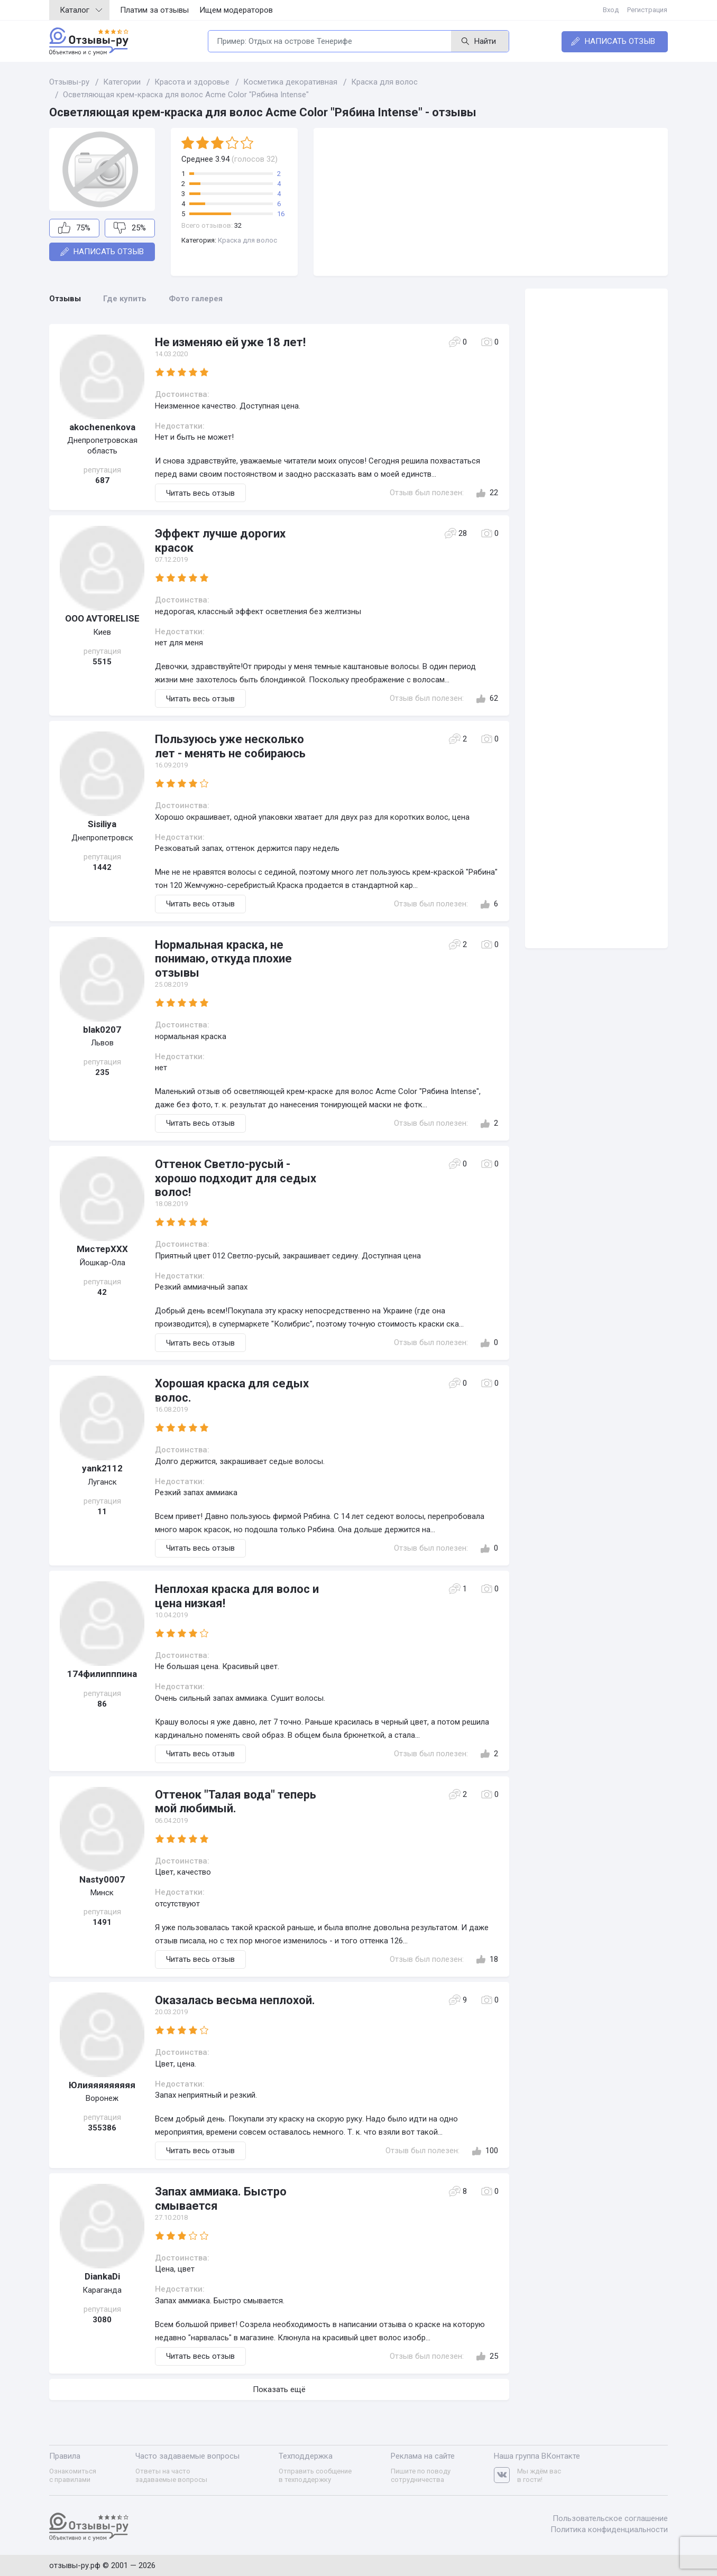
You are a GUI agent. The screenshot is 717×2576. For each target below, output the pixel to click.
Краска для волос (247, 240)
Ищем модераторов (236, 10)
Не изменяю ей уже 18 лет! (230, 342)
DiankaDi (102, 2276)
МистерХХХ (102, 1249)
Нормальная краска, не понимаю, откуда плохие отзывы (223, 958)
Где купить (124, 298)
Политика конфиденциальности (609, 2529)
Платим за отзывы (154, 10)
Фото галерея (196, 298)
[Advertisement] (491, 202)
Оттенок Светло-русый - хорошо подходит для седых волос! (235, 1178)
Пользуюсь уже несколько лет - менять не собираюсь (230, 746)
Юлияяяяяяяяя (102, 2085)
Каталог (81, 10)
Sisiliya (102, 824)
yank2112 (102, 1468)
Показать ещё (279, 2389)
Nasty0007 (102, 1879)
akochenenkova (102, 427)
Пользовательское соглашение (610, 2518)
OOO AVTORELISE (102, 618)
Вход (611, 10)
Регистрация (648, 10)
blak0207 (102, 1029)
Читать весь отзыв (200, 493)
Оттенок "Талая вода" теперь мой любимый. (235, 1801)
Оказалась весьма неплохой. (235, 2000)
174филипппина (102, 1674)
